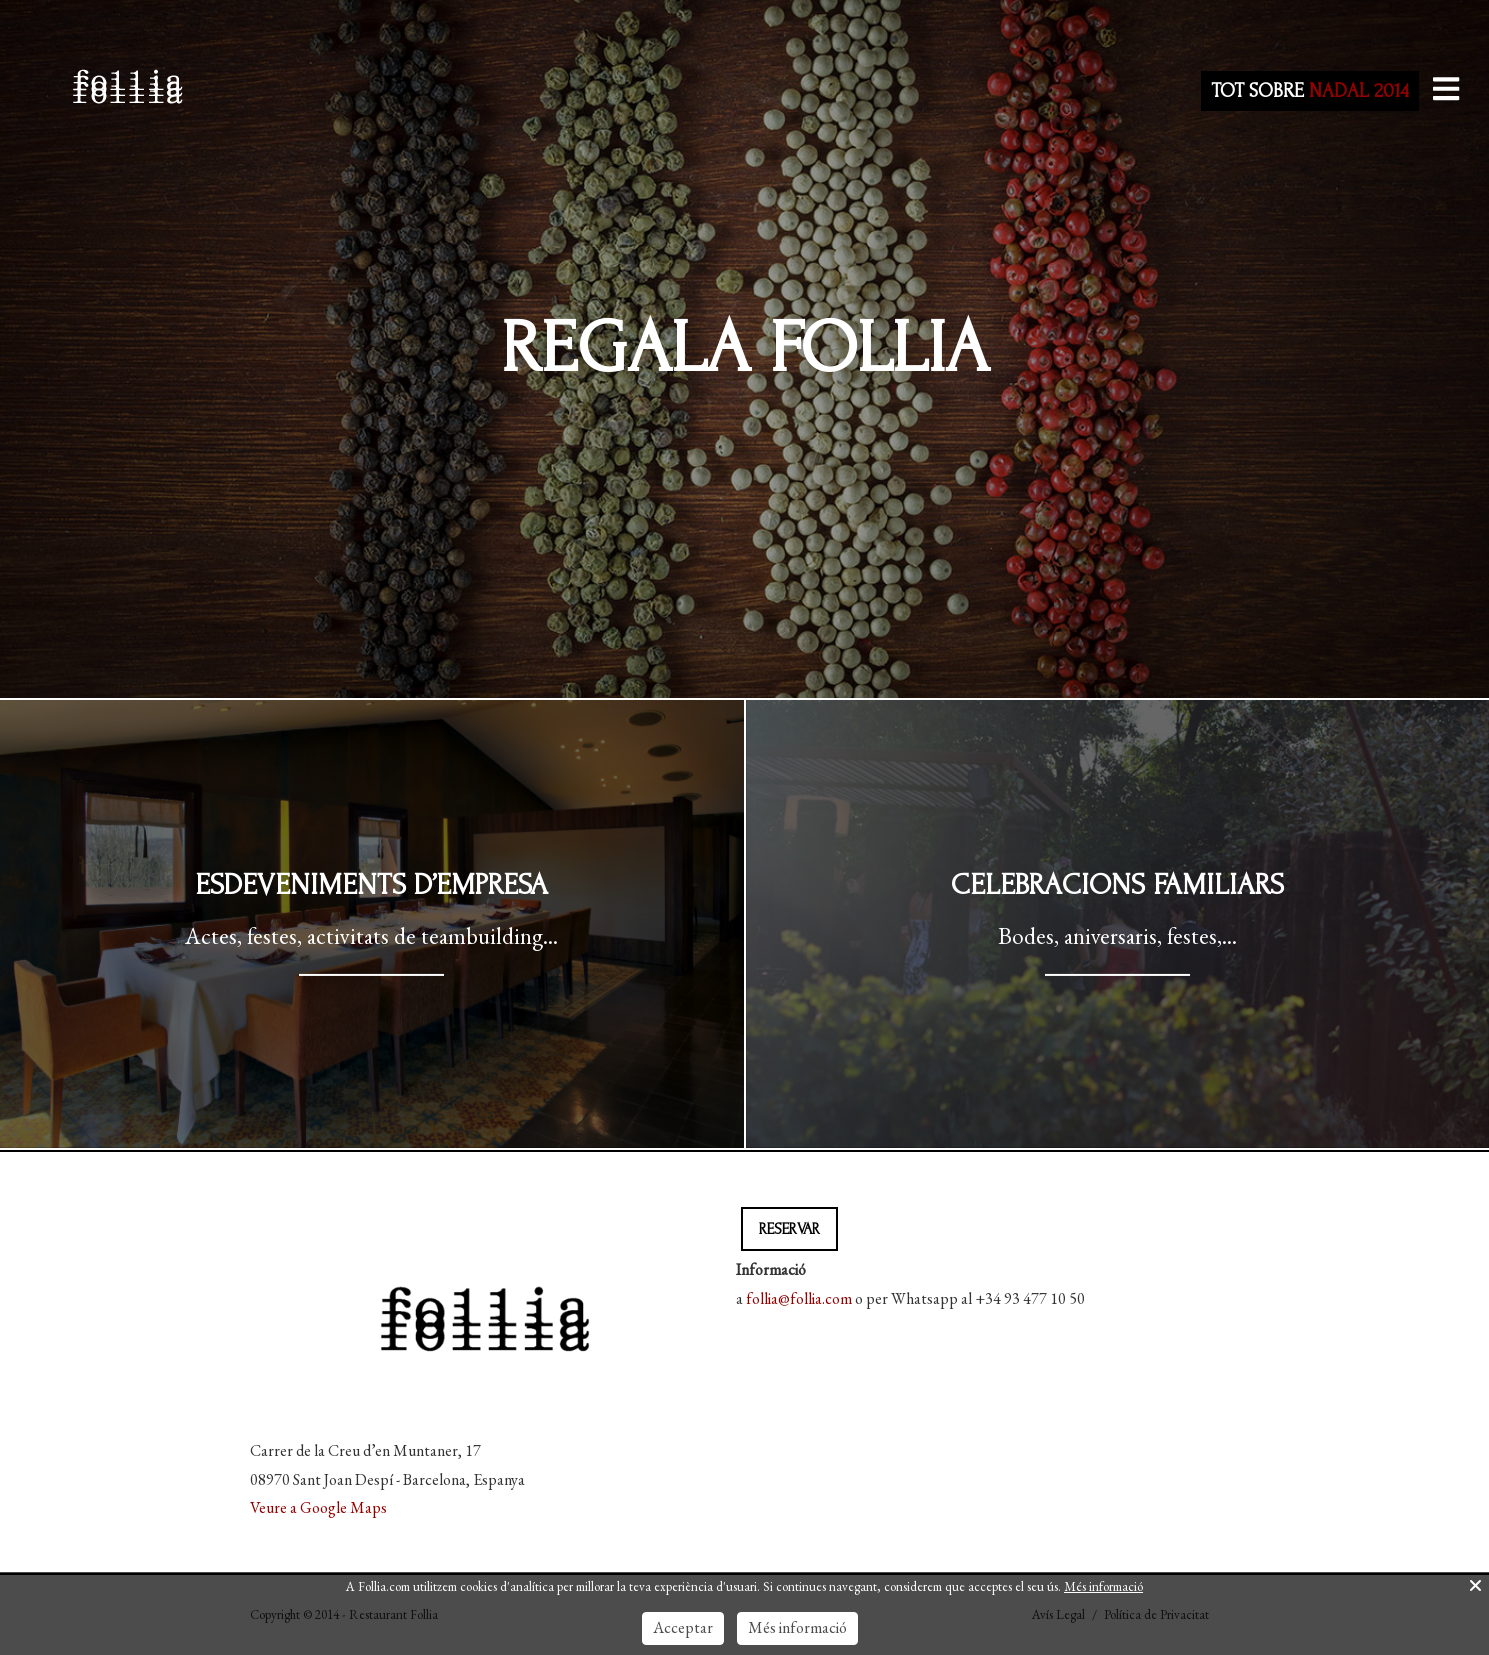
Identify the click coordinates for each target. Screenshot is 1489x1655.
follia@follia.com (799, 1298)
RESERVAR (789, 1229)
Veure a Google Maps (318, 1507)
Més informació (1103, 1586)
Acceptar (683, 1627)
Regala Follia (745, 348)
